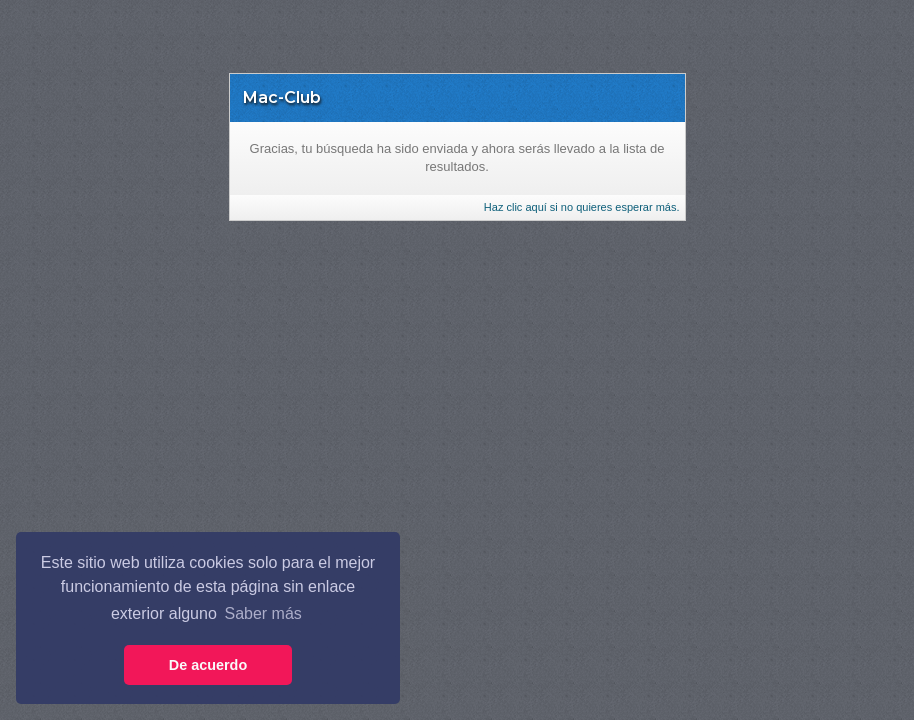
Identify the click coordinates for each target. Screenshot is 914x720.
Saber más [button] (262, 613)
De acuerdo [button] (208, 665)
